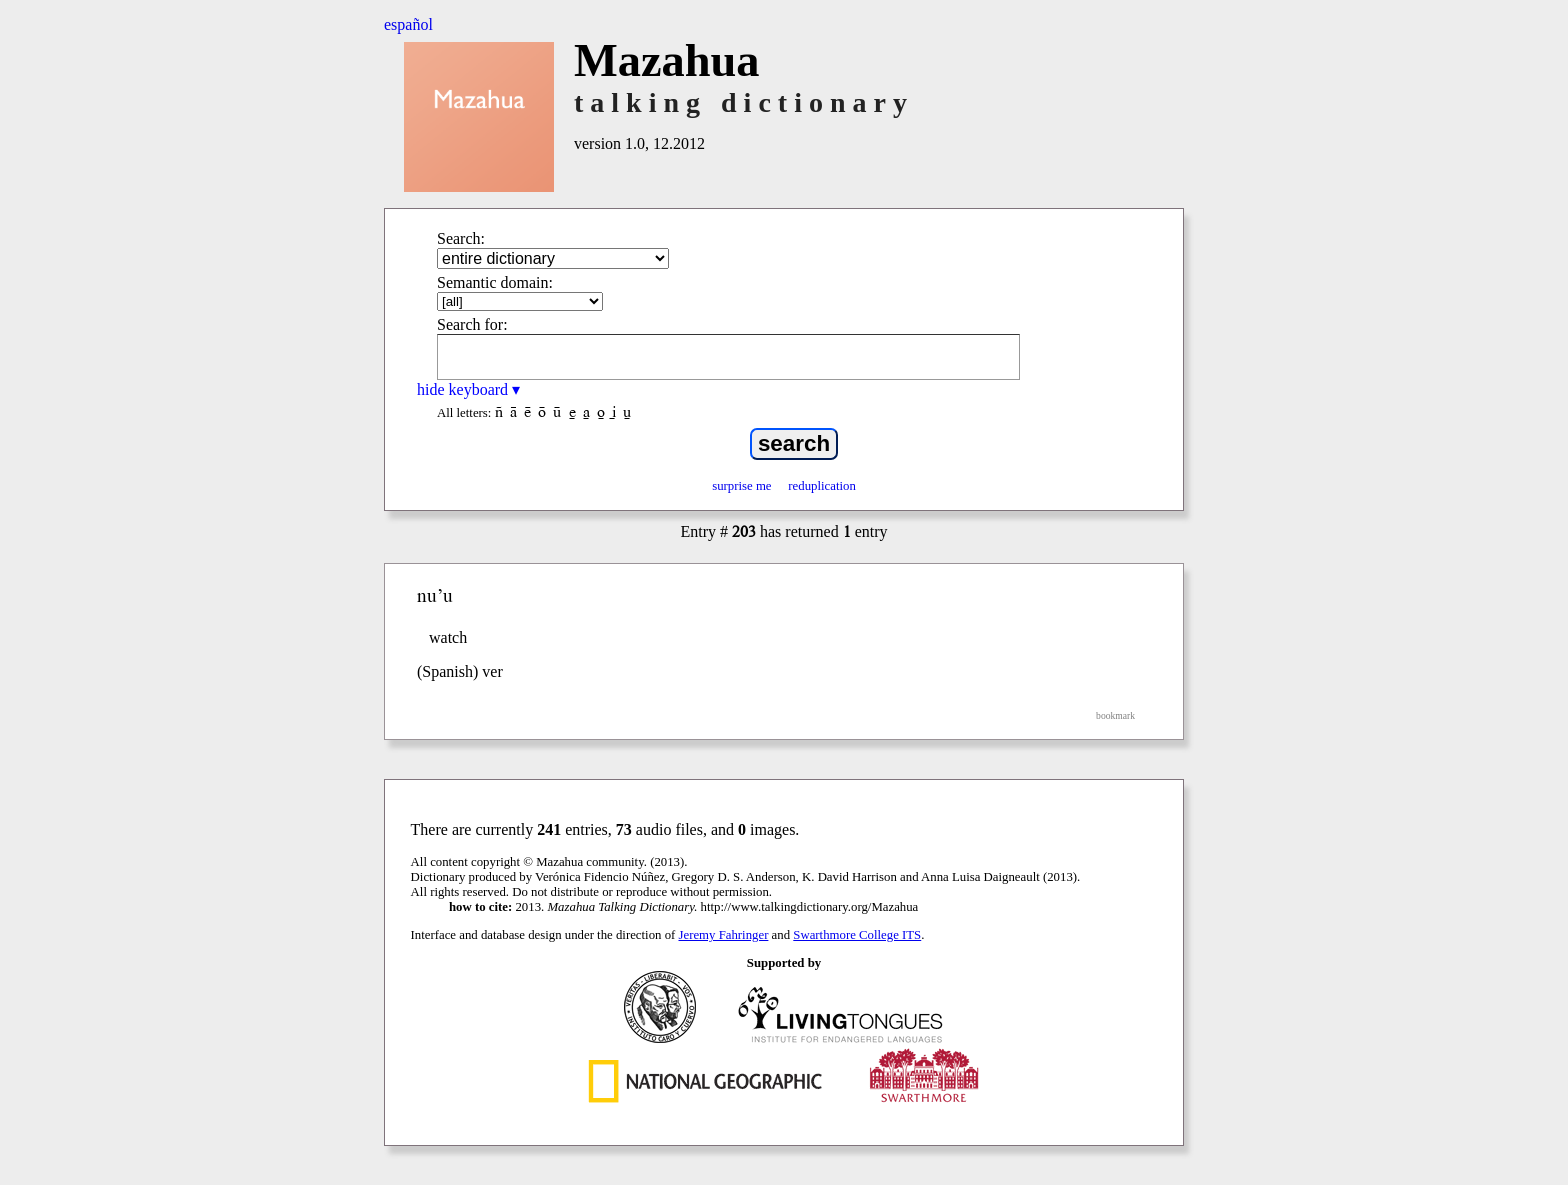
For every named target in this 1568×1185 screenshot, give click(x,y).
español (408, 24)
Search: (461, 238)
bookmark (1115, 715)
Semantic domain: (495, 282)
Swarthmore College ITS (857, 935)
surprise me (741, 486)
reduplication (822, 486)
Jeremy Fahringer (724, 935)
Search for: (472, 324)
